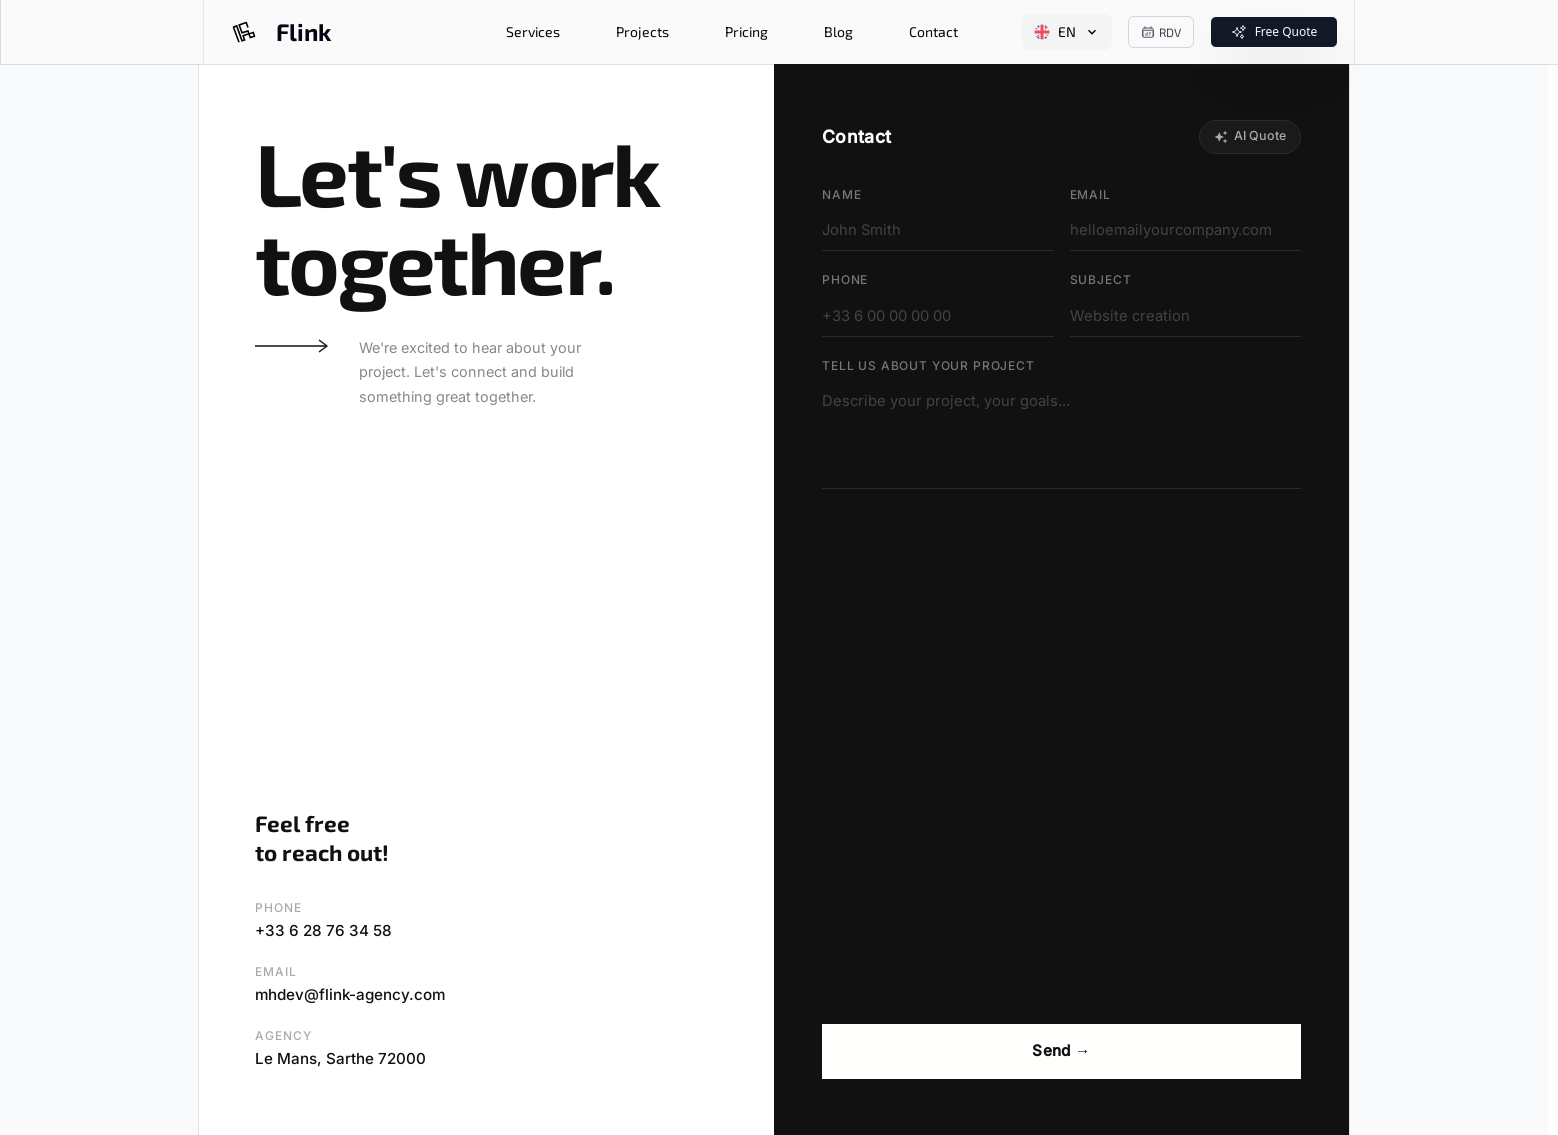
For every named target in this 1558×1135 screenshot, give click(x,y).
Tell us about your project (928, 365)
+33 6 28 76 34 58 (323, 930)
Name (841, 194)
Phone (845, 279)
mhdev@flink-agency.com (350, 994)
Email (1090, 194)
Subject (1101, 279)
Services (533, 31)
